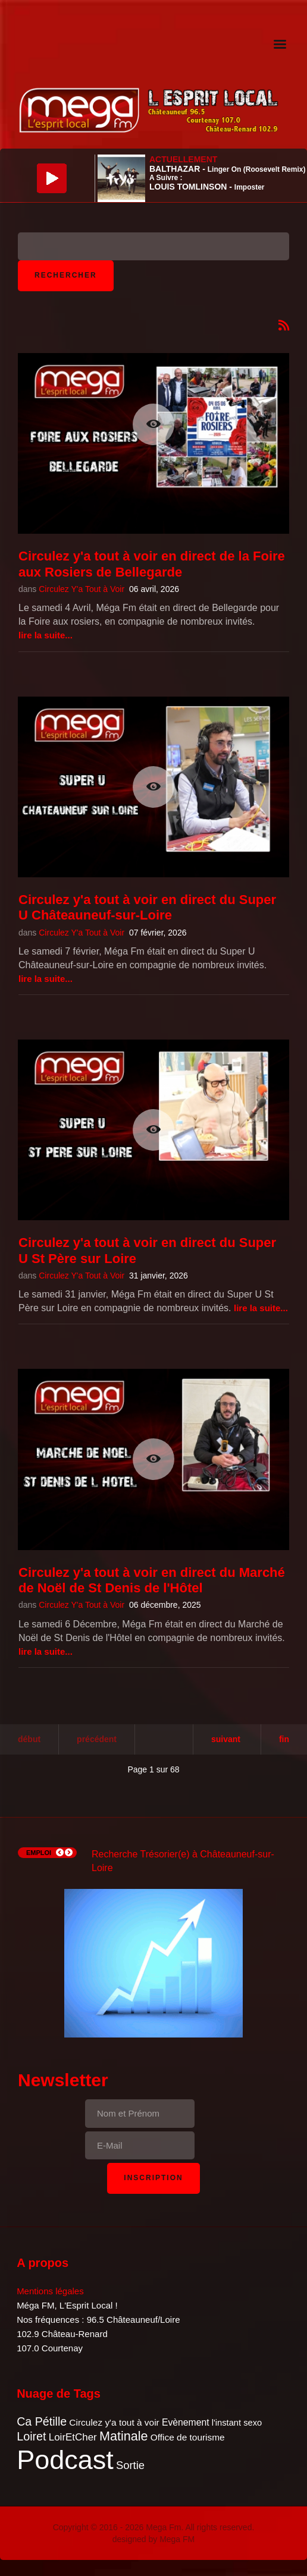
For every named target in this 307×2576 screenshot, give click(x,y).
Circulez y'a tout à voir (114, 2422)
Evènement (185, 2422)
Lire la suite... (45, 635)
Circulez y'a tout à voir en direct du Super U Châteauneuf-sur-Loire (147, 907)
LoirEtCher (73, 2437)
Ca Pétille (42, 2421)
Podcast (65, 2460)
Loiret (31, 2436)
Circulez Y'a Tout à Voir (81, 589)
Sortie (130, 2465)
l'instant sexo (237, 2422)
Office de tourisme (188, 2437)
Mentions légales (50, 2291)
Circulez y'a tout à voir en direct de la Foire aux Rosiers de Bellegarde (151, 564)
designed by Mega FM (153, 2539)
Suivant (225, 1739)
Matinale (123, 2436)
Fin (284, 1739)
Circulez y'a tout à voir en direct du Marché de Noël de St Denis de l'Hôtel (151, 1580)
